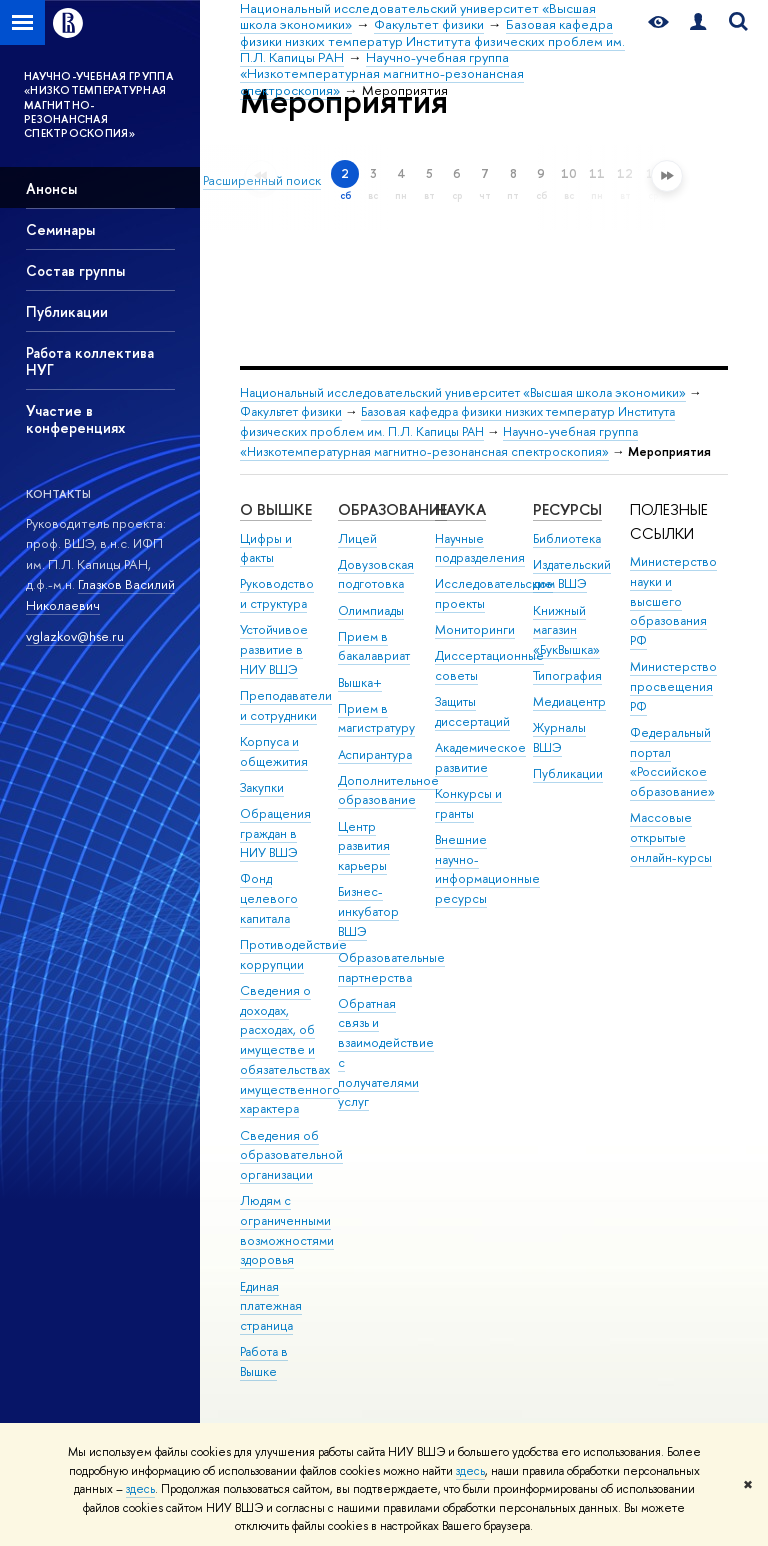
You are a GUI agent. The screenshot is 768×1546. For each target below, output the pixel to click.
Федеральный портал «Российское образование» (672, 762)
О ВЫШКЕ (276, 509)
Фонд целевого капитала (269, 898)
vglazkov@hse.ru (75, 636)
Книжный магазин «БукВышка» (566, 630)
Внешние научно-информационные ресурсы (487, 869)
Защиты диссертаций (472, 711)
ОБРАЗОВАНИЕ (392, 509)
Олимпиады (371, 610)
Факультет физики (291, 411)
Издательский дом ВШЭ (572, 574)
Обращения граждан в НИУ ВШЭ (275, 833)
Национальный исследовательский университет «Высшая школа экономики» (463, 392)
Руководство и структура (277, 593)
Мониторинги (475, 629)
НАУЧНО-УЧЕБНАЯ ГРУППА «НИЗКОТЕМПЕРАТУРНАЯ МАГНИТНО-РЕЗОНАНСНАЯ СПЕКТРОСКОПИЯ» (98, 104)
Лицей (357, 538)
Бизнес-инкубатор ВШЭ (368, 911)
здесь (470, 1471)
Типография (567, 675)
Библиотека (567, 538)
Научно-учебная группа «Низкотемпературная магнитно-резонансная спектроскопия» (439, 441)
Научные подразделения (480, 548)
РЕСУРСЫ (567, 509)
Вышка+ (360, 682)
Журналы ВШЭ (559, 737)
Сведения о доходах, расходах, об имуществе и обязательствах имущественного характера (290, 1050)
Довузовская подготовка (376, 574)
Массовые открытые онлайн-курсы (671, 837)
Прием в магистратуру (376, 718)
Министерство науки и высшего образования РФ (673, 601)
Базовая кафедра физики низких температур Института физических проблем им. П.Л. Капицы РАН (457, 421)
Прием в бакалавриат (374, 646)
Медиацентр (569, 701)
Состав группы (75, 270)
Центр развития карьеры (364, 846)
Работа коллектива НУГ (90, 361)
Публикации (67, 311)
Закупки (262, 787)
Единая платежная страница (271, 1306)
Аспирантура (375, 754)
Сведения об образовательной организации (291, 1155)
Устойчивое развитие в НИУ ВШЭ (274, 649)
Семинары (60, 229)
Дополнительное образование (388, 790)
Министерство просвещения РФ (673, 686)
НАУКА (460, 509)
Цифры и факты (266, 548)
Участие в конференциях (75, 419)
